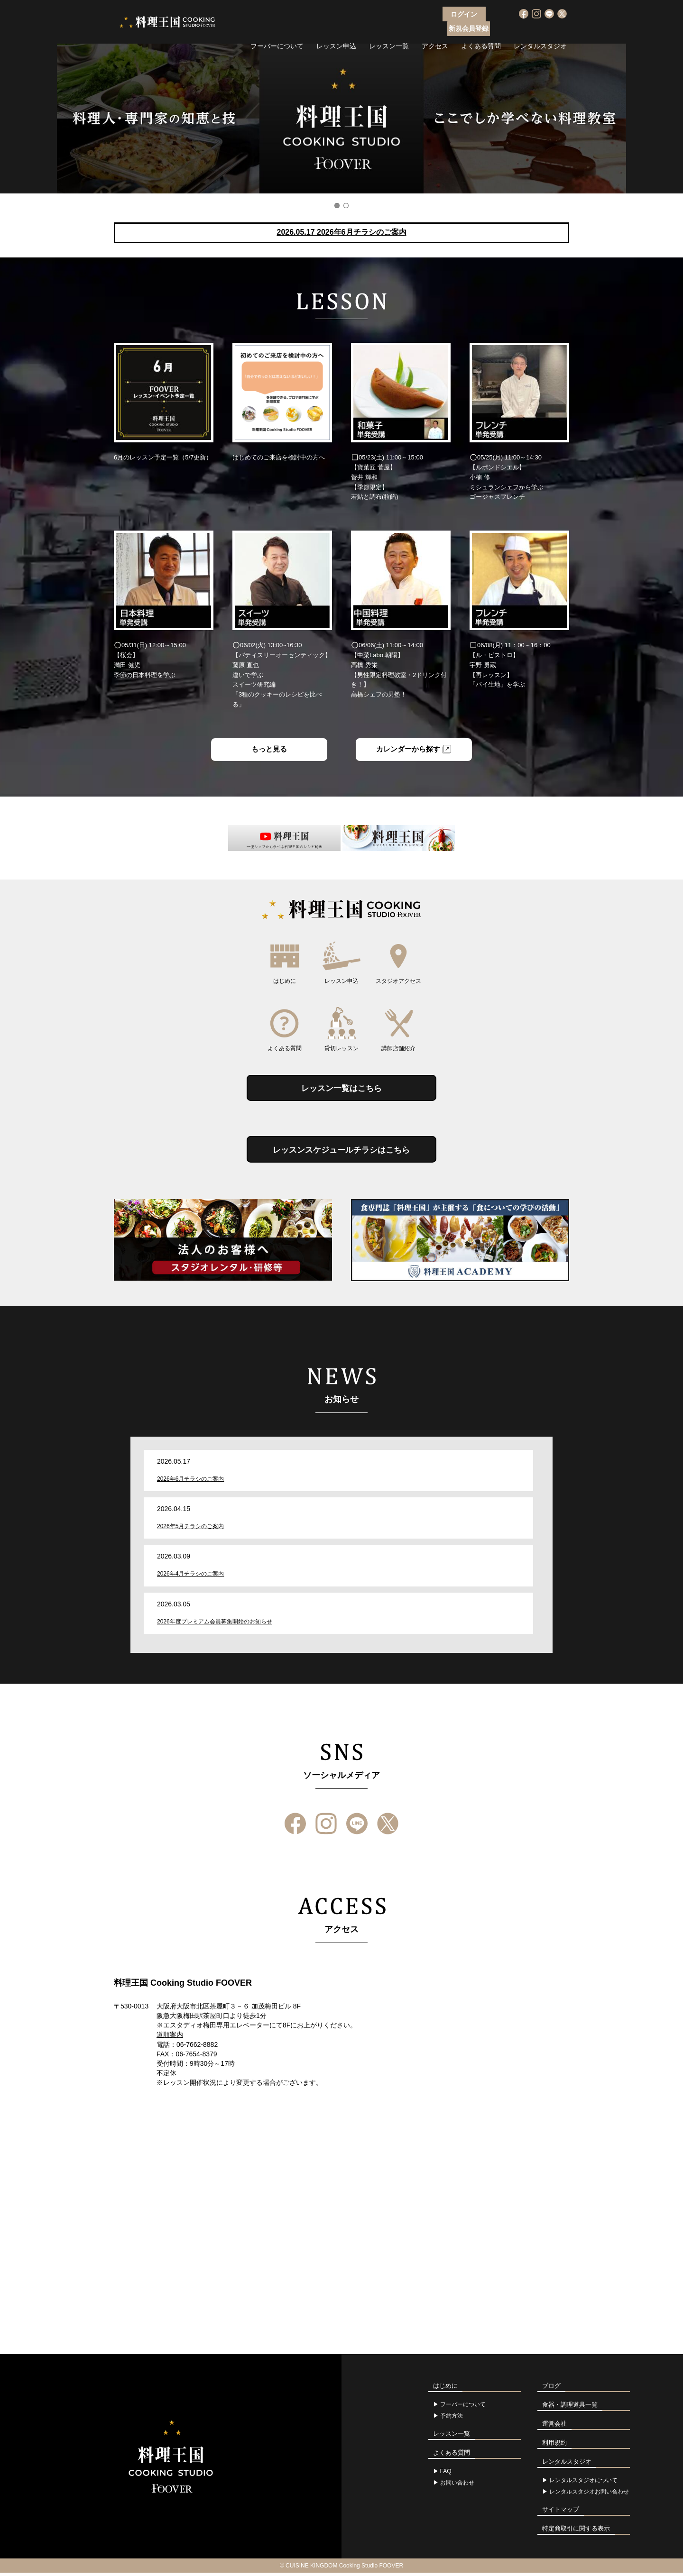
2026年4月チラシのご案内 (190, 1577)
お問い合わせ (457, 2486)
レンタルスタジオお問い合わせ (589, 2495)
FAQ (446, 2474)
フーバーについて (277, 31)
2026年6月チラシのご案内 (190, 1482)
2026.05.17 (341, 232)
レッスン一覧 (389, 31)
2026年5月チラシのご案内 (190, 1529)
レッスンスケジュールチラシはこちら (341, 1153)
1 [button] (337, 205)
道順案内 (170, 2038)
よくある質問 (481, 31)
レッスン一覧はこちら (341, 1090)
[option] (341, 118)
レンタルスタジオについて (583, 2483)
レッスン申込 (336, 31)
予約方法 (451, 2419)
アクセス (435, 31)
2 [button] (346, 205)
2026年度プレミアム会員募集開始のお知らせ (214, 1625)
